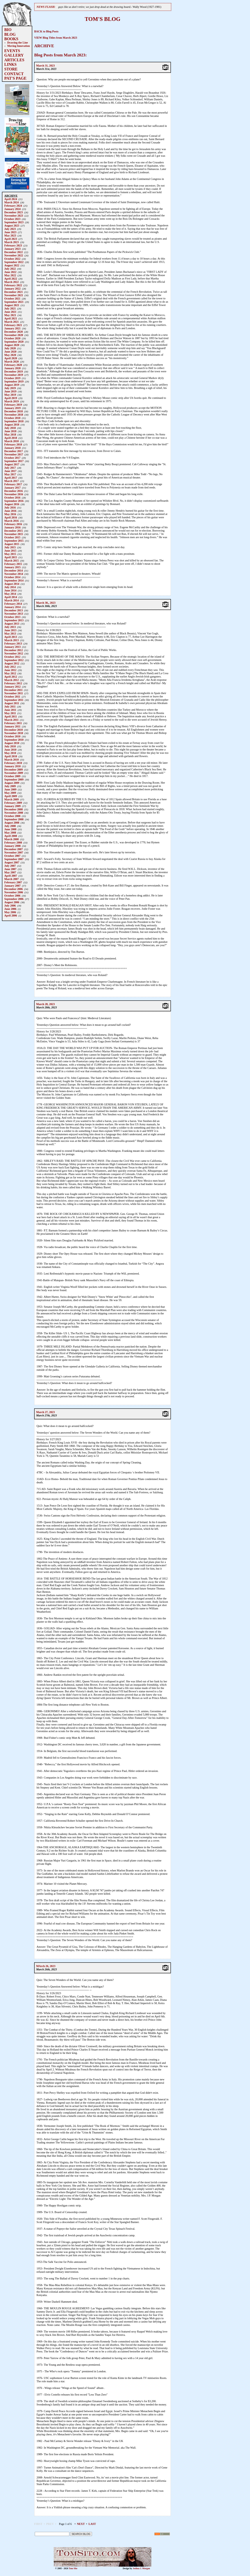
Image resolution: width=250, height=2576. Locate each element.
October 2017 (12, 457)
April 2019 (10, 398)
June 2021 (10, 311)
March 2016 (11, 520)
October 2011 (12, 696)
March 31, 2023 (45, 65)
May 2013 (10, 633)
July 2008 (10, 826)
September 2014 (13, 580)
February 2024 (13, 205)
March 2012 (11, 680)
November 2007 (13, 852)
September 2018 (13, 421)
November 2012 (13, 653)
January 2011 (12, 726)
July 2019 (10, 388)
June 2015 (10, 550)
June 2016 (10, 510)
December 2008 (13, 809)
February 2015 (13, 563)
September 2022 (13, 262)
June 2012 (10, 670)
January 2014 (12, 607)
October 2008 (12, 816)
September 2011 (13, 699)
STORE (11, 69)
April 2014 (10, 597)
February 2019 (13, 404)
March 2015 (11, 560)
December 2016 (13, 490)
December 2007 (13, 849)
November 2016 (13, 494)
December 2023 (13, 212)
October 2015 (12, 537)
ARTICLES (14, 60)
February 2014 (13, 603)
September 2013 (13, 620)
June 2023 (10, 232)
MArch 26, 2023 (45, 1966)
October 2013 (12, 617)
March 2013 (11, 640)
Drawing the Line (17, 42)
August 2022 (11, 265)
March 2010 (11, 759)
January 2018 (12, 447)
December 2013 (13, 610)
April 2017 (10, 477)
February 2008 (13, 842)
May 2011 (10, 713)
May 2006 (10, 912)
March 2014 (11, 600)
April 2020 (10, 358)
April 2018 (10, 437)
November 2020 (13, 335)
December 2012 (13, 650)
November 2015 (13, 534)
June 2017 (10, 471)
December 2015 (13, 530)
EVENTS (12, 51)
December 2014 (13, 570)
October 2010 (12, 736)
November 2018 (13, 414)
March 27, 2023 (45, 1412)
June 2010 (10, 749)
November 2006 (13, 892)
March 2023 (11, 242)
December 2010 (13, 729)
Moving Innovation (18, 45)
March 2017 (11, 481)
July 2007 (10, 865)
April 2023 (10, 238)
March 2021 (11, 321)
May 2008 (10, 832)
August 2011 (11, 703)
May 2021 (10, 315)
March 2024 (11, 202)
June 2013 (10, 630)
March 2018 (11, 441)
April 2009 (10, 796)
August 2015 (11, 544)
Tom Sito (73, 2568)
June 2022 (10, 272)
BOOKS (11, 39)
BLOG (10, 34)
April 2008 (10, 835)
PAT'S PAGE (15, 78)
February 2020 (13, 364)
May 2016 (10, 514)
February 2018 (13, 444)
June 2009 (10, 789)
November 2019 (13, 374)
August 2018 (11, 424)
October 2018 (12, 418)
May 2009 (10, 792)
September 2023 (13, 222)
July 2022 (10, 268)
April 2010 (10, 756)
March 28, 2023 (45, 1004)
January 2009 (12, 806)
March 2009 (11, 799)
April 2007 (10, 875)
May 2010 (10, 753)
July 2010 (10, 746)
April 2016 (10, 517)
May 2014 (10, 593)
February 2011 (13, 723)
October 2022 (12, 258)
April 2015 (10, 557)
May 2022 (10, 275)
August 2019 (11, 384)
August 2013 (11, 623)
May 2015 (10, 554)
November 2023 (13, 215)
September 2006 (13, 898)
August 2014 (11, 583)
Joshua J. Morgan (141, 2568)
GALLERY (14, 55)
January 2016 (12, 527)
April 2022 (10, 278)
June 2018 (10, 431)
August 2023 (11, 225)
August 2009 (11, 782)
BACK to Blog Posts (46, 31)
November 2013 (13, 613)
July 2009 (10, 786)
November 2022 (13, 255)
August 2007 (11, 862)
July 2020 (10, 348)
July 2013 (10, 626)
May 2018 (10, 434)
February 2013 (13, 643)
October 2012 (12, 656)
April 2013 (10, 636)
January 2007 (12, 885)
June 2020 (10, 351)
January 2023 (12, 248)
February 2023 (13, 245)
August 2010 (11, 743)
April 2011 (10, 716)
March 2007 (11, 879)
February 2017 (13, 484)
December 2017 (13, 451)
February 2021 (13, 325)
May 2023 (10, 235)
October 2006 (12, 895)
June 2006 (10, 908)
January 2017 (12, 487)
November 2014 (13, 573)
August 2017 (11, 464)
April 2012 (10, 676)
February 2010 (13, 762)
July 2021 (10, 308)
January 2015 (12, 567)
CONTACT (14, 74)
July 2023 (10, 228)
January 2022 (12, 288)
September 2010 (13, 739)
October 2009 (12, 776)
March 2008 (11, 839)
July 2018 (10, 427)
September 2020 (13, 341)
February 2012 (13, 683)
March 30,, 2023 (45, 602)
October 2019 (12, 378)
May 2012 (10, 673)
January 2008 (12, 845)
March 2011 (11, 719)
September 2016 (13, 500)
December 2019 (13, 371)
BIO (8, 30)
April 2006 (10, 915)
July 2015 (10, 547)
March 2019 (11, 401)
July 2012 (10, 666)
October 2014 (12, 577)
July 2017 (10, 467)
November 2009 (13, 772)
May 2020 (10, 354)
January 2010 (12, 766)
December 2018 (13, 411)
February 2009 (13, 802)
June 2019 (10, 391)
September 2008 (13, 819)
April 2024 (10, 199)
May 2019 (10, 394)
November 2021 (13, 295)
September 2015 (13, 540)
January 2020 (12, 368)
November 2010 (13, 733)
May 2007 (10, 872)
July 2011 (10, 706)
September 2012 (13, 660)
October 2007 (12, 855)
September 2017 (13, 461)
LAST (92, 2523)
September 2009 (13, 779)
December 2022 (13, 252)
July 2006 (10, 905)
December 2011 (13, 690)
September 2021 (13, 301)
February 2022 (13, 285)
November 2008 (13, 812)
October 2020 (12, 338)
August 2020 (11, 345)
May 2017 (10, 474)
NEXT (81, 2523)
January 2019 (12, 408)
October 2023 (12, 218)
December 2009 (13, 769)
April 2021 (10, 318)
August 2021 (11, 305)
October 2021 (12, 298)
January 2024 (12, 209)
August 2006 (11, 902)
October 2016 (12, 497)
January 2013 (12, 646)
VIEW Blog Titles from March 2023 (55, 37)
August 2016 (11, 504)
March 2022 (11, 282)
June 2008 (10, 829)
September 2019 (13, 381)
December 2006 (13, 889)
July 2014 (10, 587)
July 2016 (10, 507)
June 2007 (10, 869)
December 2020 (13, 331)
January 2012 (12, 686)
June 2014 (10, 590)
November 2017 (13, 454)
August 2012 (11, 663)
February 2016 (13, 524)
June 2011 (10, 709)
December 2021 (13, 291)
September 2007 (13, 859)
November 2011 (13, 693)
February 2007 (13, 882)
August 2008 (11, 822)
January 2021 (12, 328)
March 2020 (11, 361)
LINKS (10, 64)
